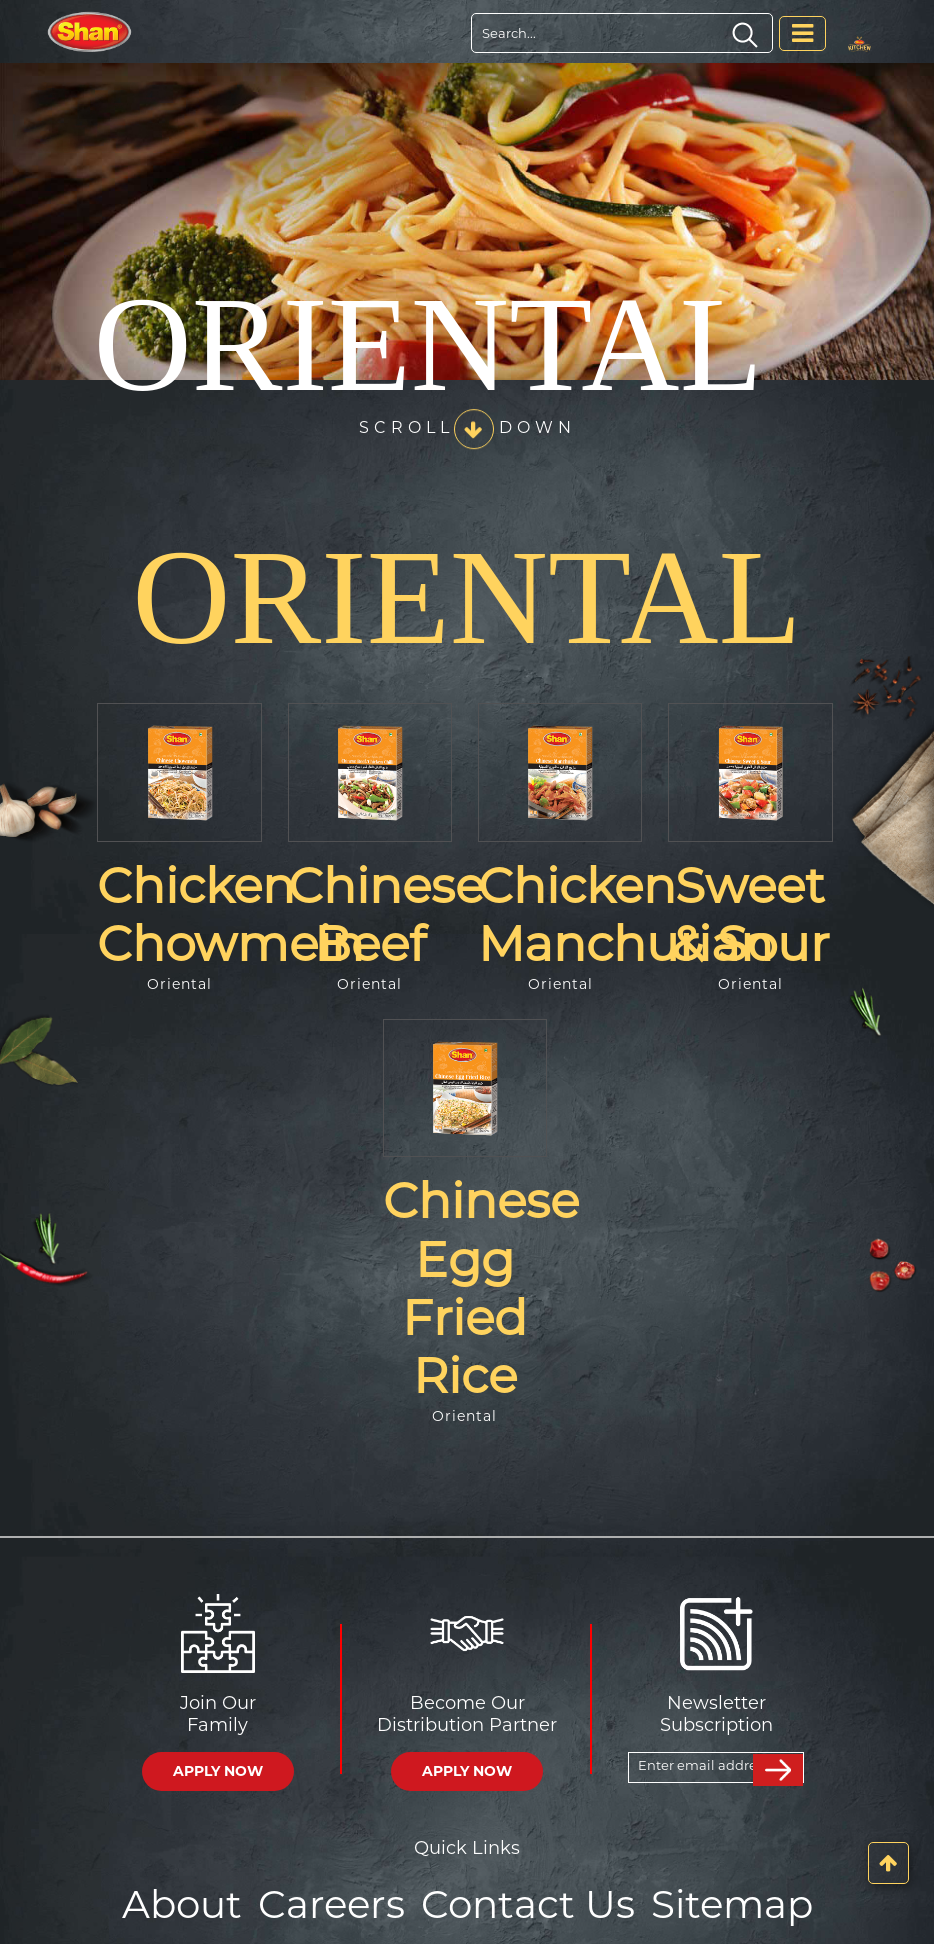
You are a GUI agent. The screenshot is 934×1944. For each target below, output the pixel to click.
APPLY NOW (218, 1771)
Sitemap (721, 1902)
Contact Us (526, 1902)
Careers (337, 1902)
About (193, 1902)
